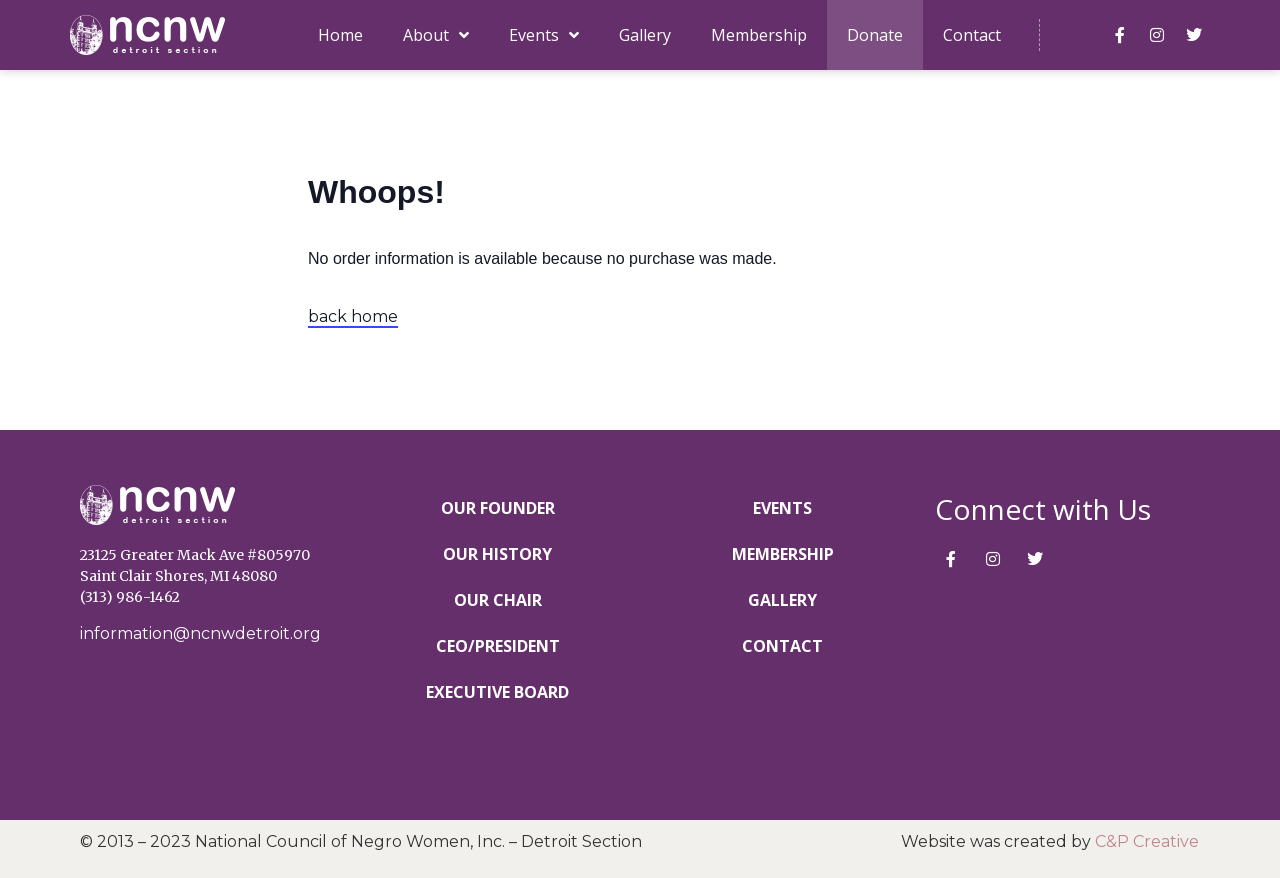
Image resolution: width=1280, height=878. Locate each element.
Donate (875, 35)
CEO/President (498, 646)
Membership (759, 35)
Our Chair (498, 600)
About (436, 35)
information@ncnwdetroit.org (200, 633)
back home (353, 316)
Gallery (645, 35)
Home (340, 35)
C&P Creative (1147, 841)
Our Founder (498, 508)
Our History (497, 554)
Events (544, 35)
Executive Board (497, 692)
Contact (972, 35)
